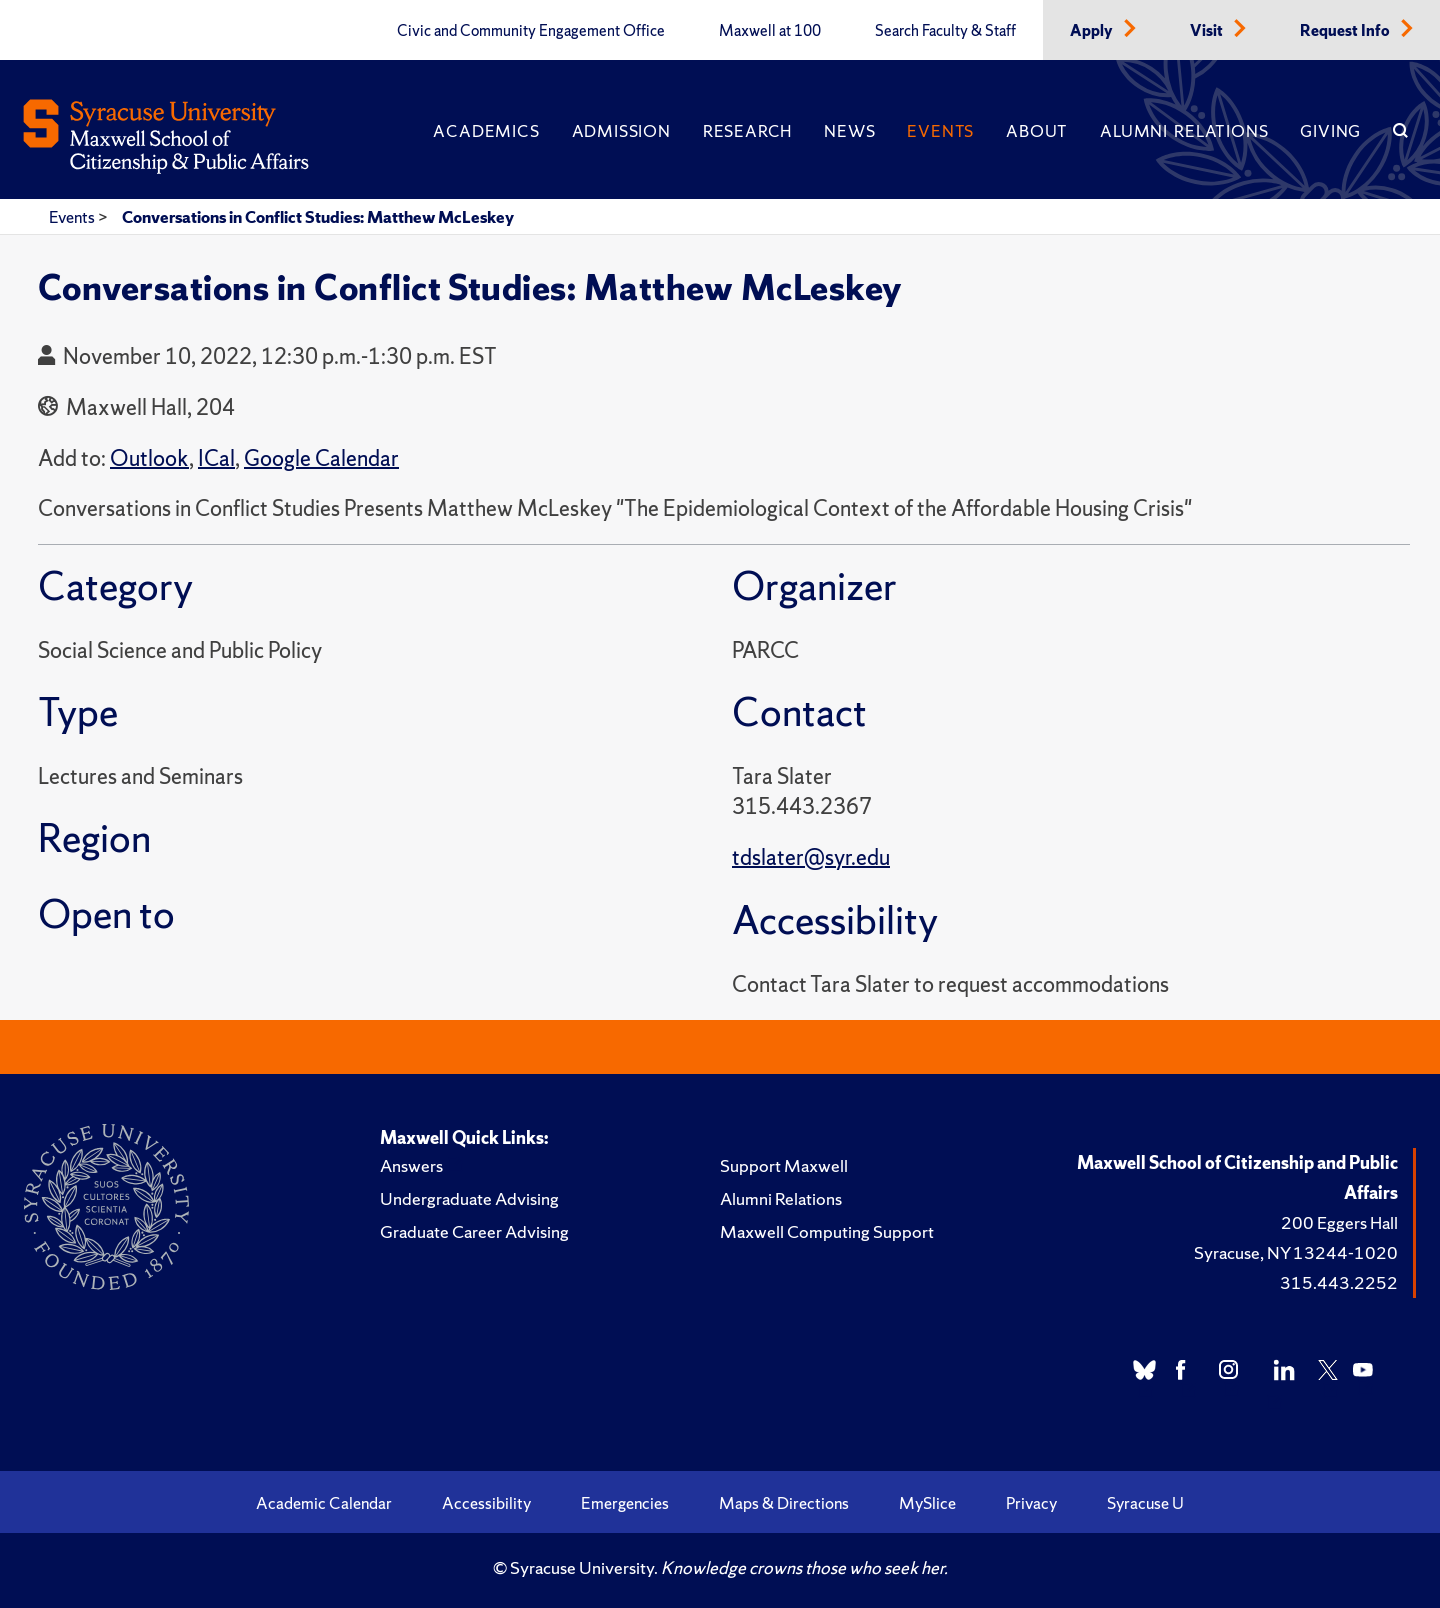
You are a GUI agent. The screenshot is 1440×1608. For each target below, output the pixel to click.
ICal (216, 458)
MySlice (927, 1503)
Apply (1093, 31)
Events (940, 131)
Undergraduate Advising (469, 1198)
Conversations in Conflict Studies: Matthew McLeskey (318, 217)
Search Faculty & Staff (945, 31)
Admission (621, 131)
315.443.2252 (1339, 1282)
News (849, 131)
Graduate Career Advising (474, 1231)
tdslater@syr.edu (811, 857)
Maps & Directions (784, 1503)
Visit (1208, 31)
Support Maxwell (784, 1165)
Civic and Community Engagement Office (531, 31)
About (1037, 131)
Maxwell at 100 (770, 31)
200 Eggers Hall (1339, 1222)
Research (747, 131)
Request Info (1346, 31)
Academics (486, 131)
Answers (411, 1165)
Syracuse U (1145, 1503)
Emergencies (625, 1503)
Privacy (1031, 1503)
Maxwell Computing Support (827, 1231)
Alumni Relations (1184, 131)
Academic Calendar (324, 1503)
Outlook (149, 458)
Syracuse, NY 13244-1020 (1296, 1252)
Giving (1330, 131)
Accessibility (486, 1503)
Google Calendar (321, 458)
